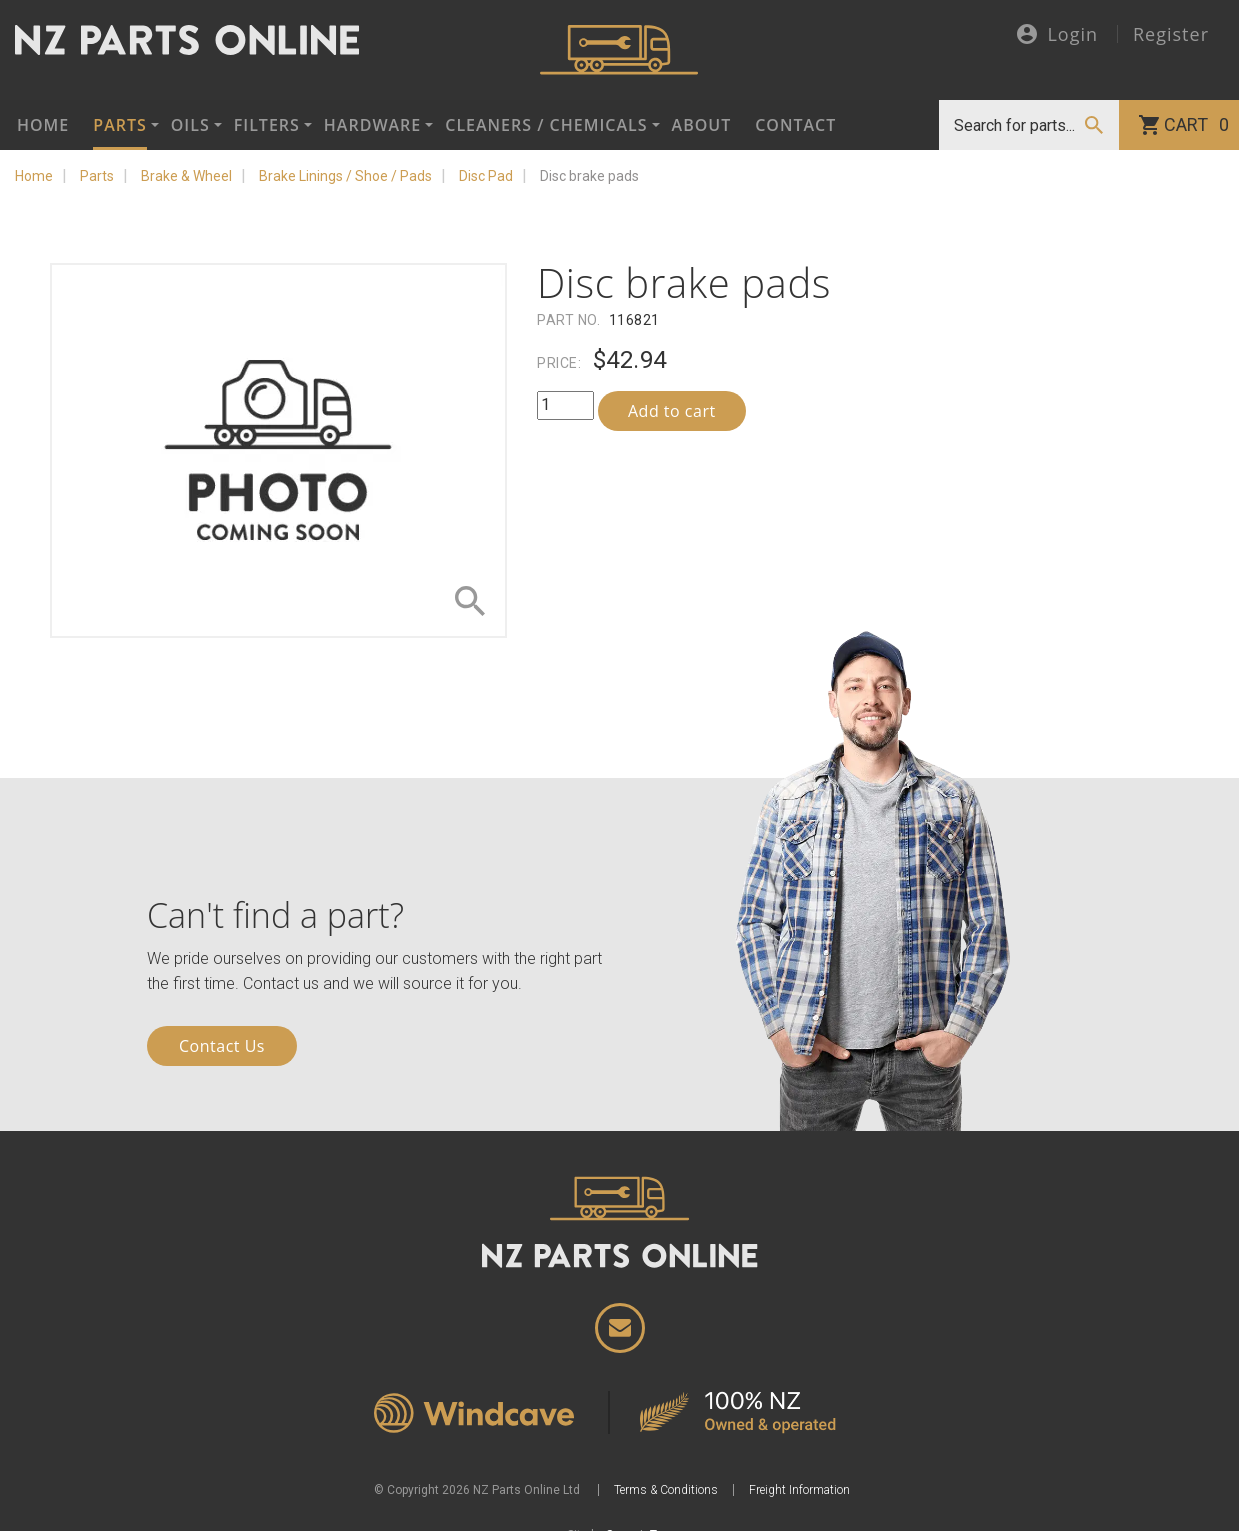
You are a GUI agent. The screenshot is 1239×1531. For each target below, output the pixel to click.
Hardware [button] (372, 125)
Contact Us (222, 1046)
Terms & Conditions (666, 1490)
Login (1057, 35)
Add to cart (672, 411)
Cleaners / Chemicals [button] (546, 125)
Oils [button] (190, 125)
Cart (1196, 125)
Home (43, 125)
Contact (795, 125)
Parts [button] (119, 125)
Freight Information (799, 1490)
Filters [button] (267, 125)
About (702, 125)
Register (1171, 34)
